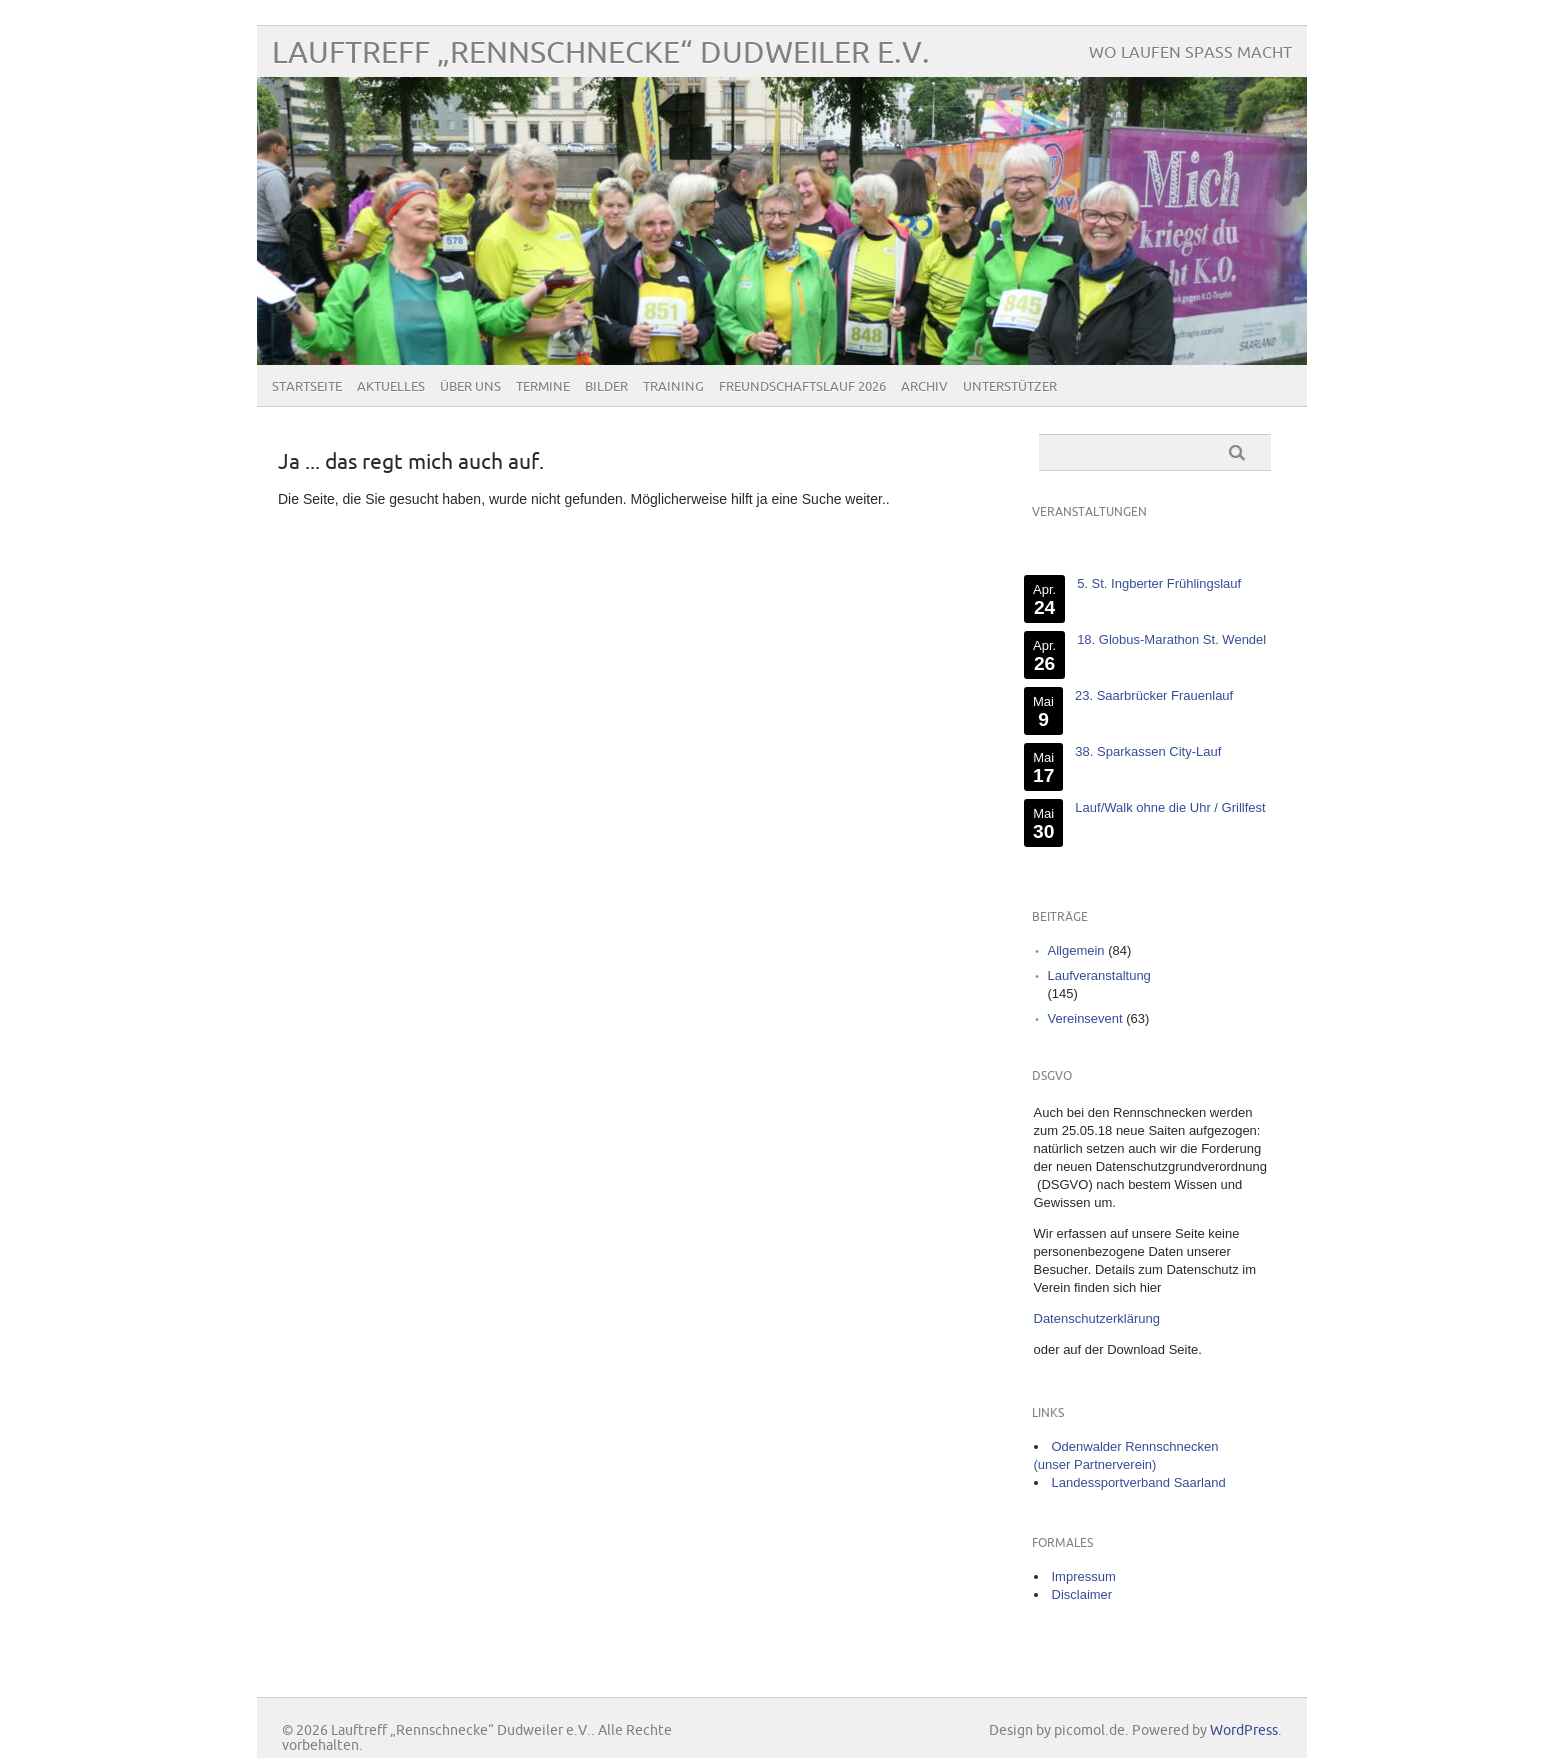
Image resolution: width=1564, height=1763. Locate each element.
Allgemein (1076, 950)
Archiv (924, 387)
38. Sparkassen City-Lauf (1148, 751)
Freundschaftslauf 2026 (802, 387)
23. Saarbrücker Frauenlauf (1153, 695)
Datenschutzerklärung (1097, 1318)
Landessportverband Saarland (1139, 1482)
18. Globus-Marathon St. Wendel (1171, 639)
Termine (543, 387)
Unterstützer (1010, 387)
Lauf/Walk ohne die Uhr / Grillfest (1170, 807)
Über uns (470, 387)
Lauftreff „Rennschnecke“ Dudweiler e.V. (601, 53)
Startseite (307, 387)
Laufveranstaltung (1099, 975)
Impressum (1084, 1576)
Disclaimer (1082, 1594)
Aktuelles (391, 387)
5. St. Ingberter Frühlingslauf (1159, 583)
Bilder (606, 387)
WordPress (1244, 1730)
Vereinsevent (1085, 1018)
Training (673, 387)
